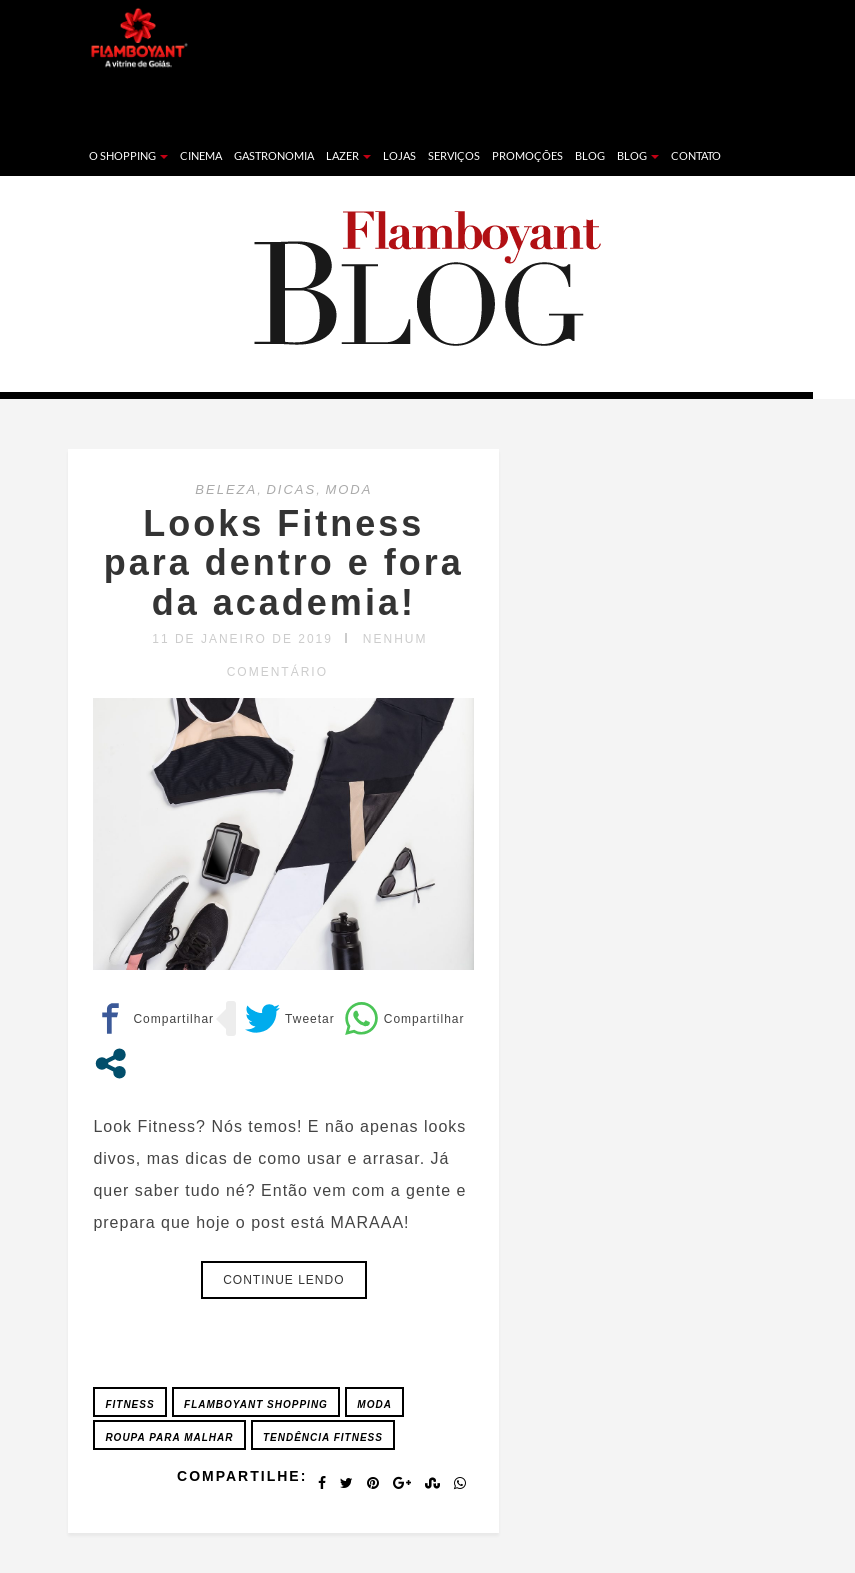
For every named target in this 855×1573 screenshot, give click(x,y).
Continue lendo (283, 1280)
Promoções (527, 155)
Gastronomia (274, 155)
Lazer (348, 155)
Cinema (201, 155)
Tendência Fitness (323, 1437)
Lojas (399, 155)
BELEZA (226, 489)
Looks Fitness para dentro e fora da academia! (284, 563)
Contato (696, 155)
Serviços (454, 155)
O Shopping (128, 155)
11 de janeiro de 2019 (242, 639)
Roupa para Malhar (169, 1437)
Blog (590, 155)
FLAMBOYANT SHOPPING (256, 1404)
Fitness (129, 1404)
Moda (374, 1404)
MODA (348, 489)
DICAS (291, 489)
